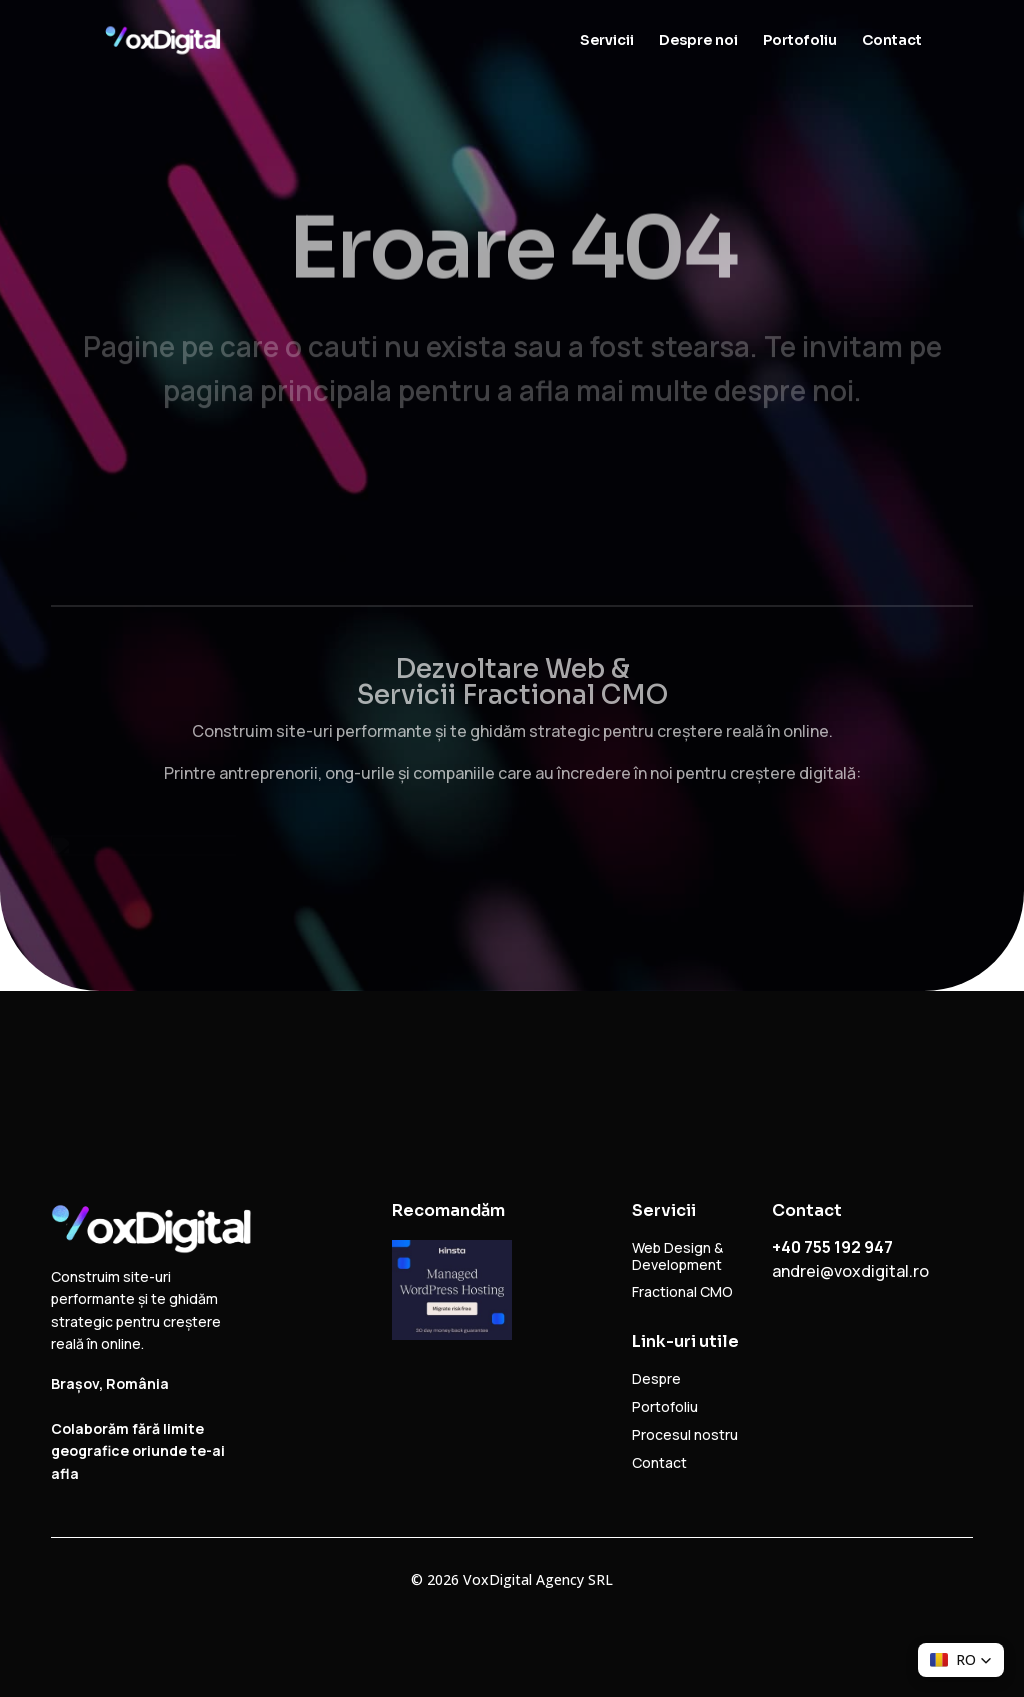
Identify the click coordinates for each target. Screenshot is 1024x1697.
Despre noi (698, 41)
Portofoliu (800, 41)
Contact (892, 41)
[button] (961, 1660)
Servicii (607, 41)
